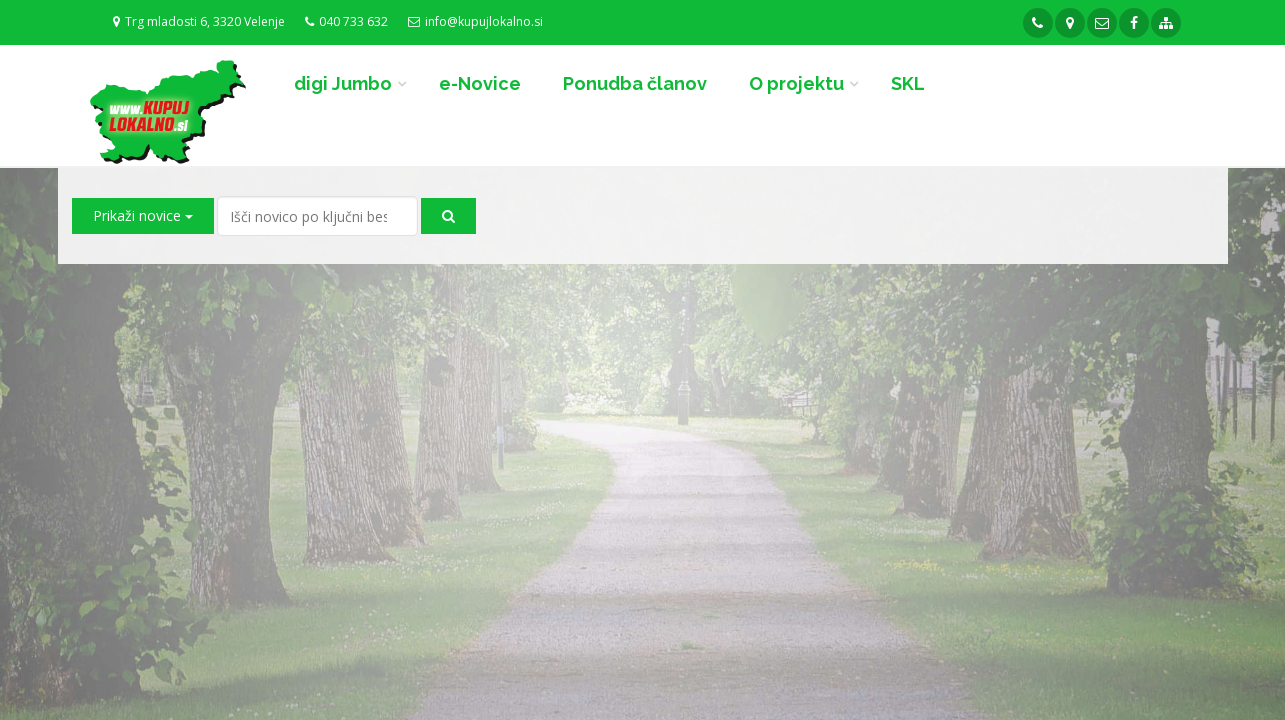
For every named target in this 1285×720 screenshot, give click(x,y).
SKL (908, 83)
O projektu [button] (796, 83)
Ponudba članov (635, 83)
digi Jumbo (343, 83)
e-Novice (480, 83)
